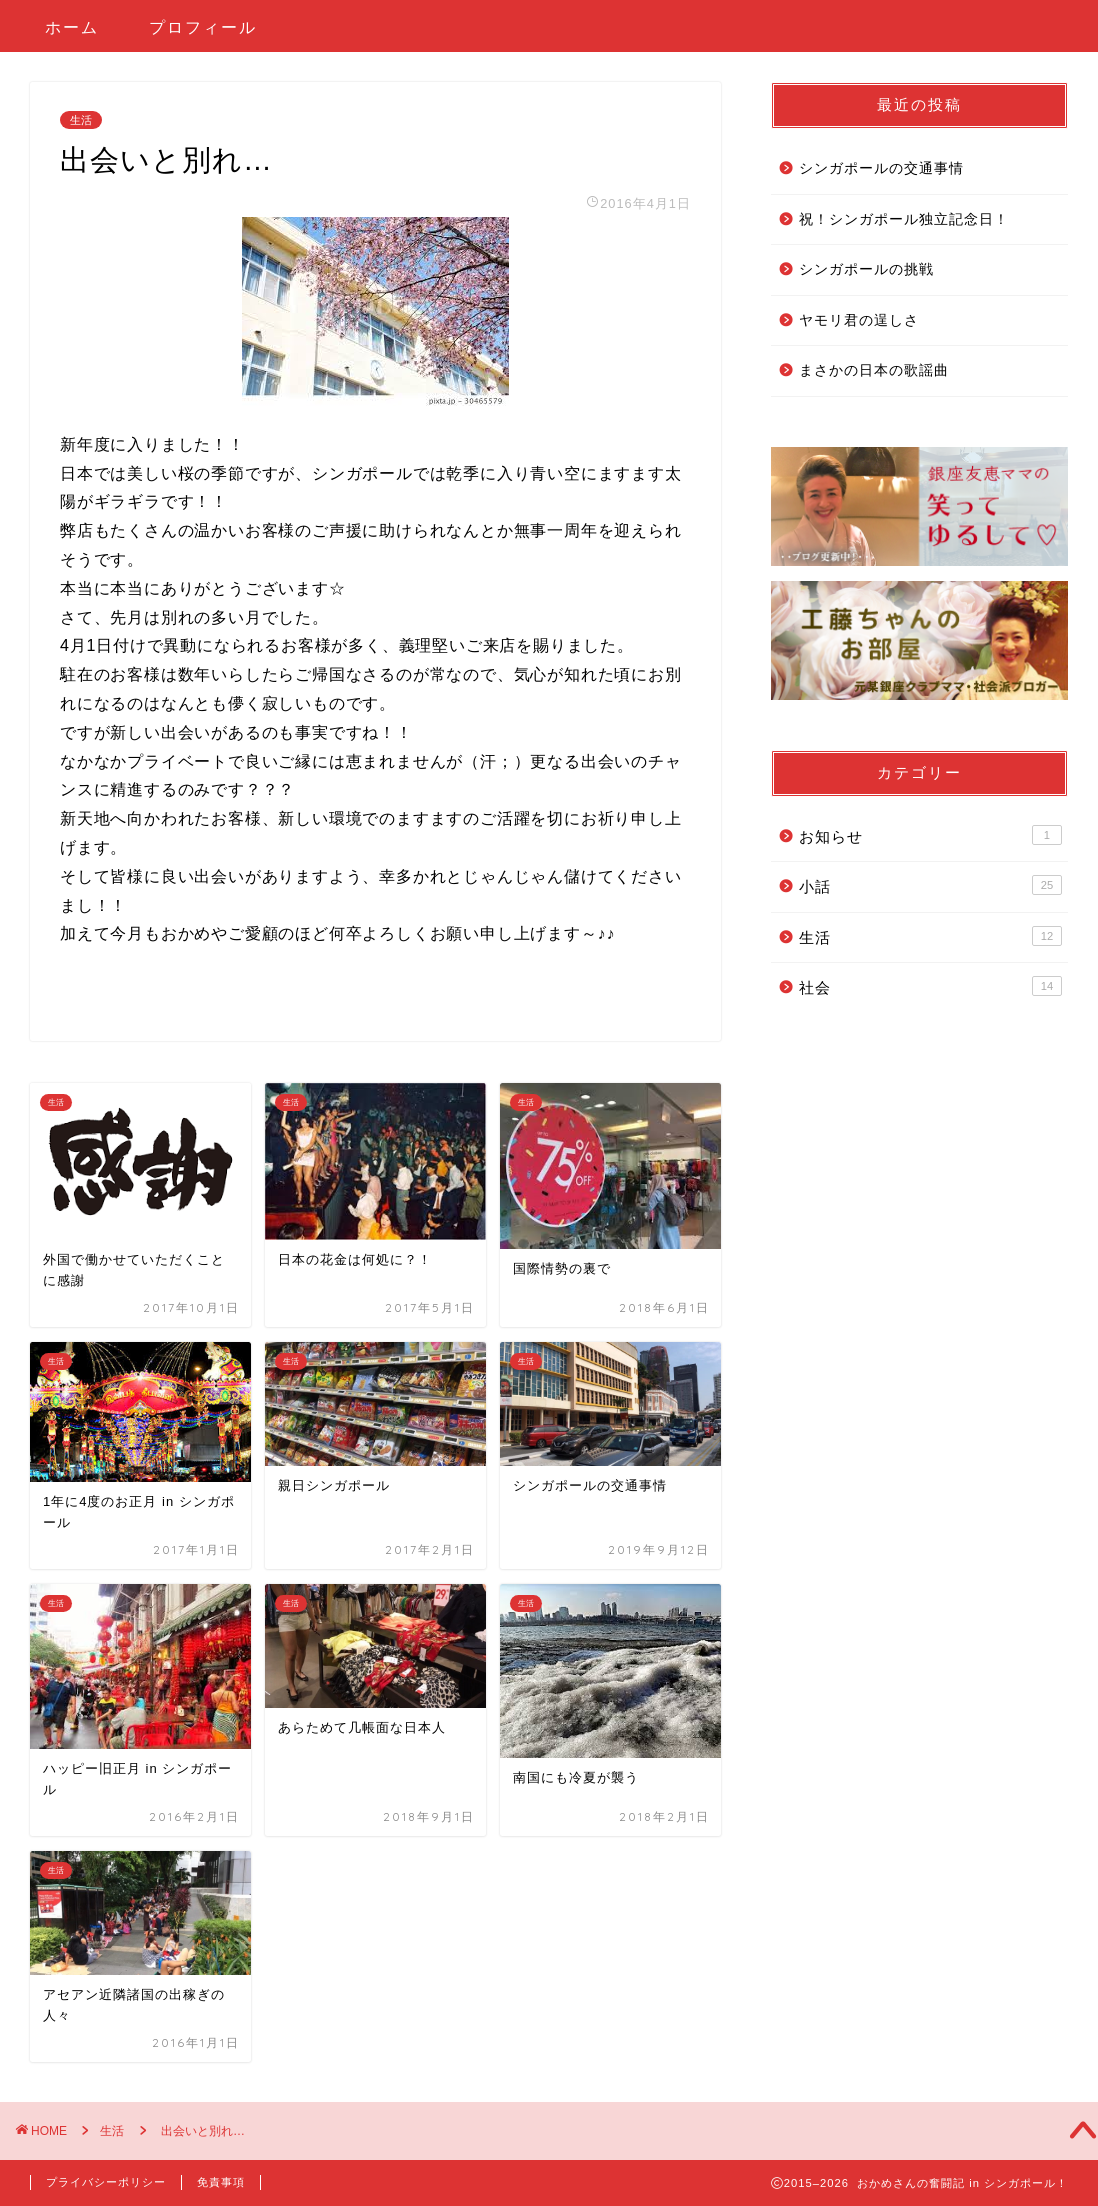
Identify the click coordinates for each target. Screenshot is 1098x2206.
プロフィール (203, 27)
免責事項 (221, 2182)
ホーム (72, 27)
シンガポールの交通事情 (881, 168)
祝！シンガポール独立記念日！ (904, 219)
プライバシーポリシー (106, 2182)
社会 (930, 986)
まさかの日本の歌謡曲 (874, 370)
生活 (81, 120)
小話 (930, 885)
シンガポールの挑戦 (866, 269)
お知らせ (930, 835)
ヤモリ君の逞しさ (859, 320)
